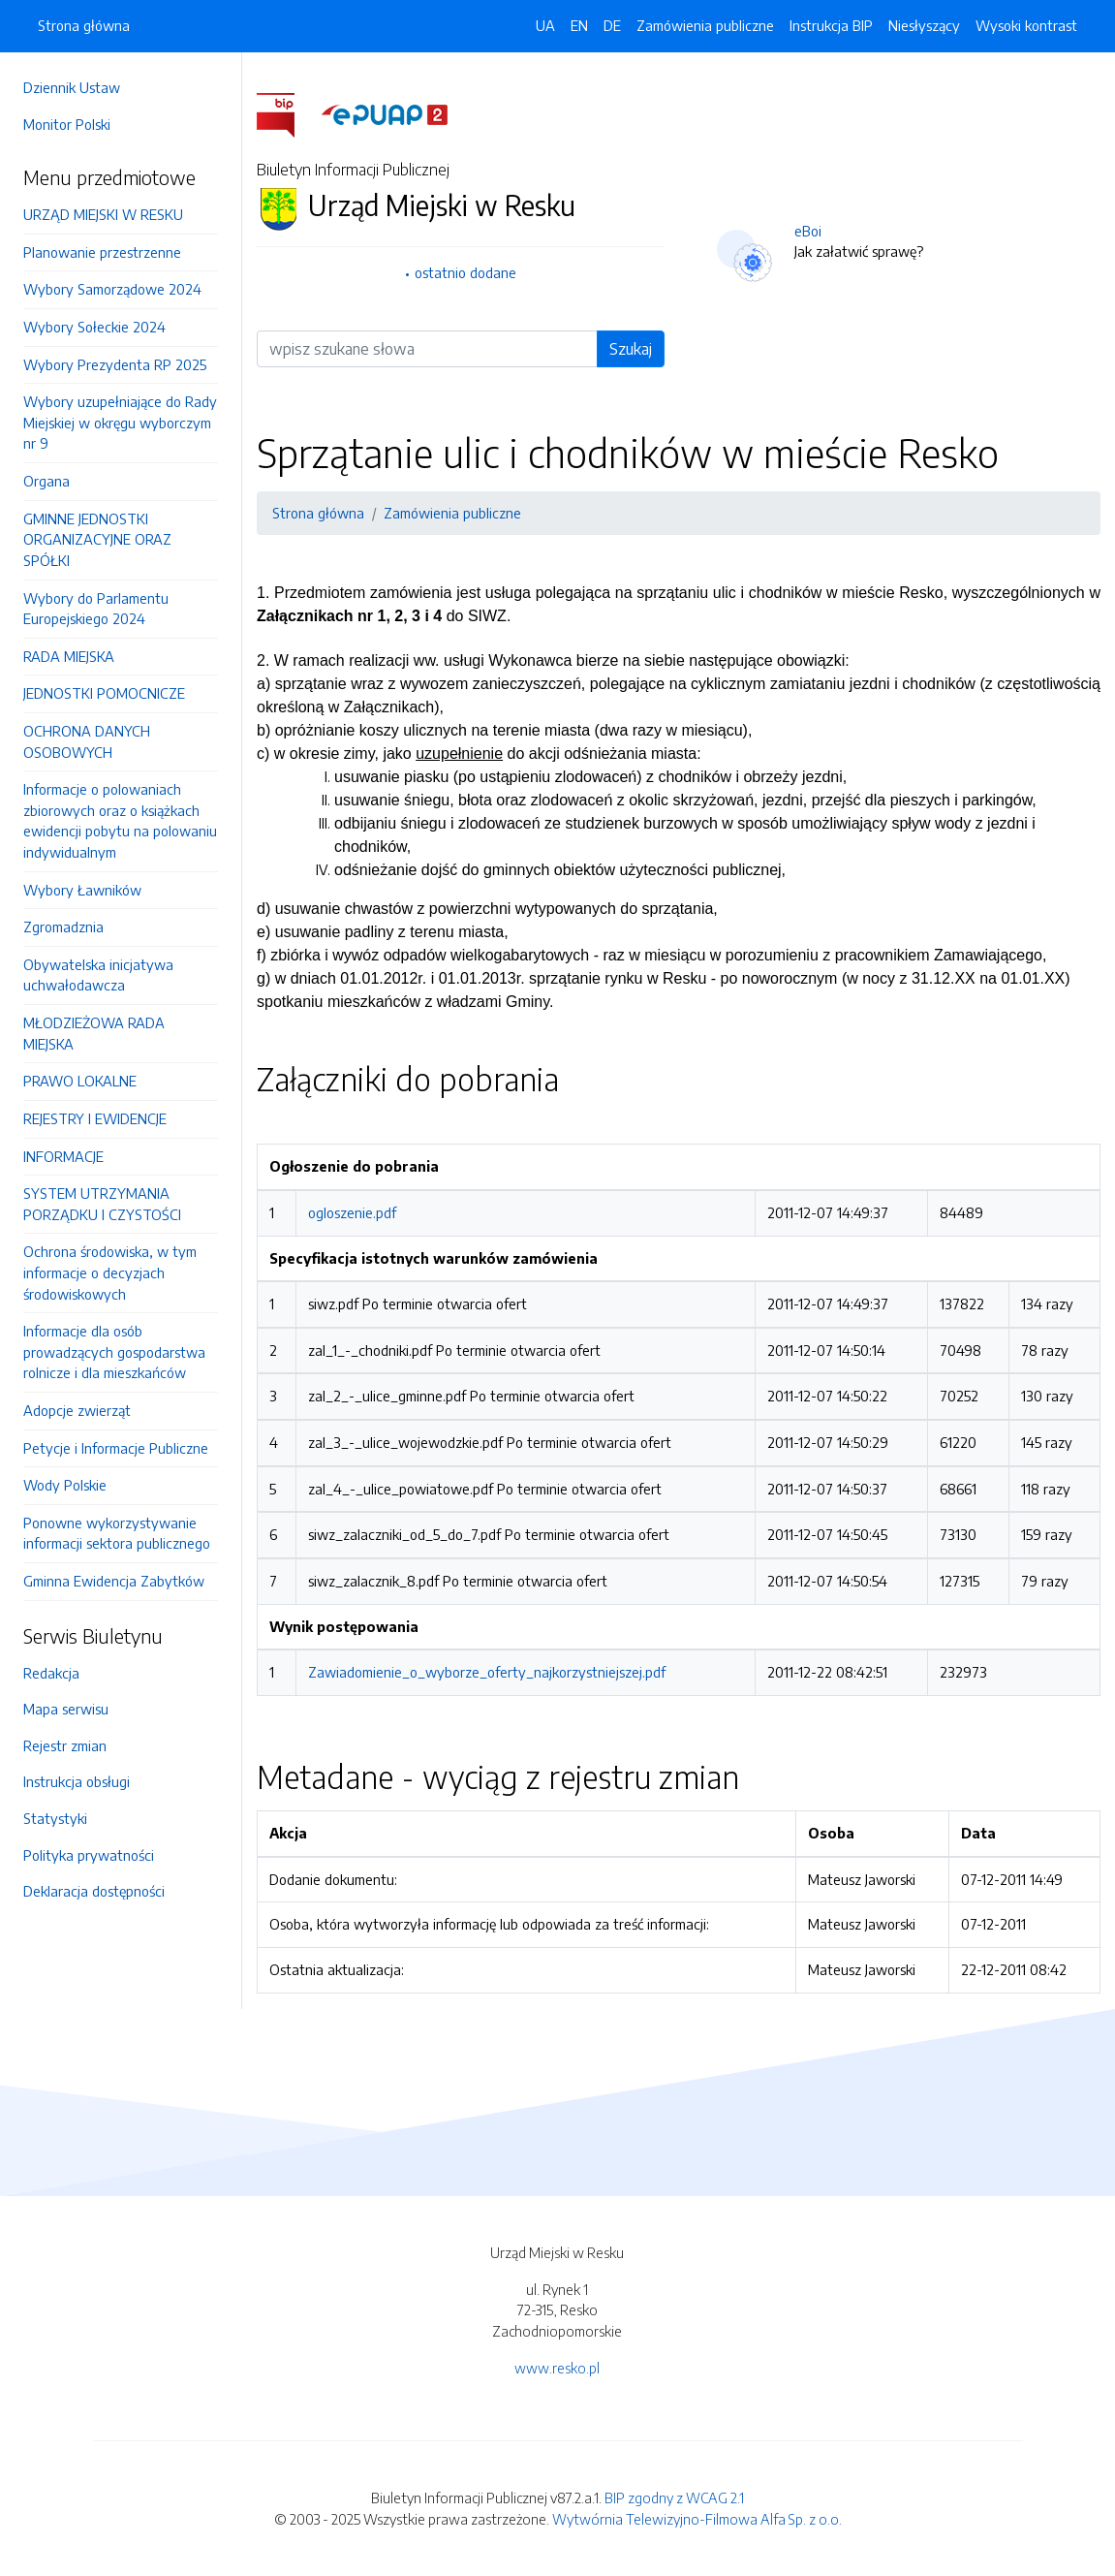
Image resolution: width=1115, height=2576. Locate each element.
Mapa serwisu (65, 1708)
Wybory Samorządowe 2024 (112, 289)
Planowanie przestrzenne (102, 252)
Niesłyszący (924, 25)
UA (545, 25)
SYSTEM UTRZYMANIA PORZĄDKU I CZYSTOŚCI (102, 1203)
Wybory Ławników (82, 889)
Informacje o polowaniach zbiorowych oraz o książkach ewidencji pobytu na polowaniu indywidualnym (120, 820)
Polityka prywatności (88, 1855)
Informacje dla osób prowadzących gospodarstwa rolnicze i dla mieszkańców (114, 1351)
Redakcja (51, 1672)
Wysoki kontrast (1026, 25)
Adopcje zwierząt (77, 1410)
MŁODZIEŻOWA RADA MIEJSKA (94, 1033)
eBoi (807, 230)
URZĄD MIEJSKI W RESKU (103, 214)
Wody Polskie (65, 1484)
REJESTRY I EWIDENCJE (95, 1118)
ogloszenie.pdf (352, 1212)
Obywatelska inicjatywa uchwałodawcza (98, 975)
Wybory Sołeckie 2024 (94, 326)
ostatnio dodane (465, 272)
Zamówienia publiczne (705, 25)
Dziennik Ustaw (71, 87)
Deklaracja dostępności (94, 1891)
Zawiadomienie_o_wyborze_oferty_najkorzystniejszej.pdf (487, 1672)
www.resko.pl (557, 2367)
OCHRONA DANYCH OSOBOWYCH (86, 741)
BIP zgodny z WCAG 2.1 (674, 2497)
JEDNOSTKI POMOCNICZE (104, 693)
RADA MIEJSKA (68, 656)
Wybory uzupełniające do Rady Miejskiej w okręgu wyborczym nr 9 (120, 422)
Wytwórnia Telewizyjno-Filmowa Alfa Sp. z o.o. (697, 2519)
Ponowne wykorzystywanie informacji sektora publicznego (116, 1533)
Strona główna (84, 25)
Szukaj (630, 349)
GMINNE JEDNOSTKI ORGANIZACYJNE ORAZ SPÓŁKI (97, 539)
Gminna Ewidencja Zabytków (113, 1580)
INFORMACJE (63, 1156)
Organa (46, 480)
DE (612, 25)
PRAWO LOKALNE (80, 1080)
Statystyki (55, 1818)
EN (579, 25)
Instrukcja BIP (831, 25)
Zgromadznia (63, 926)
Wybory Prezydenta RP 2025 (114, 364)
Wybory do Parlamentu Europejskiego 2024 (96, 608)
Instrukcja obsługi (76, 1781)
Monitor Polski (66, 124)
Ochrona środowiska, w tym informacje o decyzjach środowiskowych (110, 1272)
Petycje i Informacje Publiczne (115, 1448)
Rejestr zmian (65, 1745)
